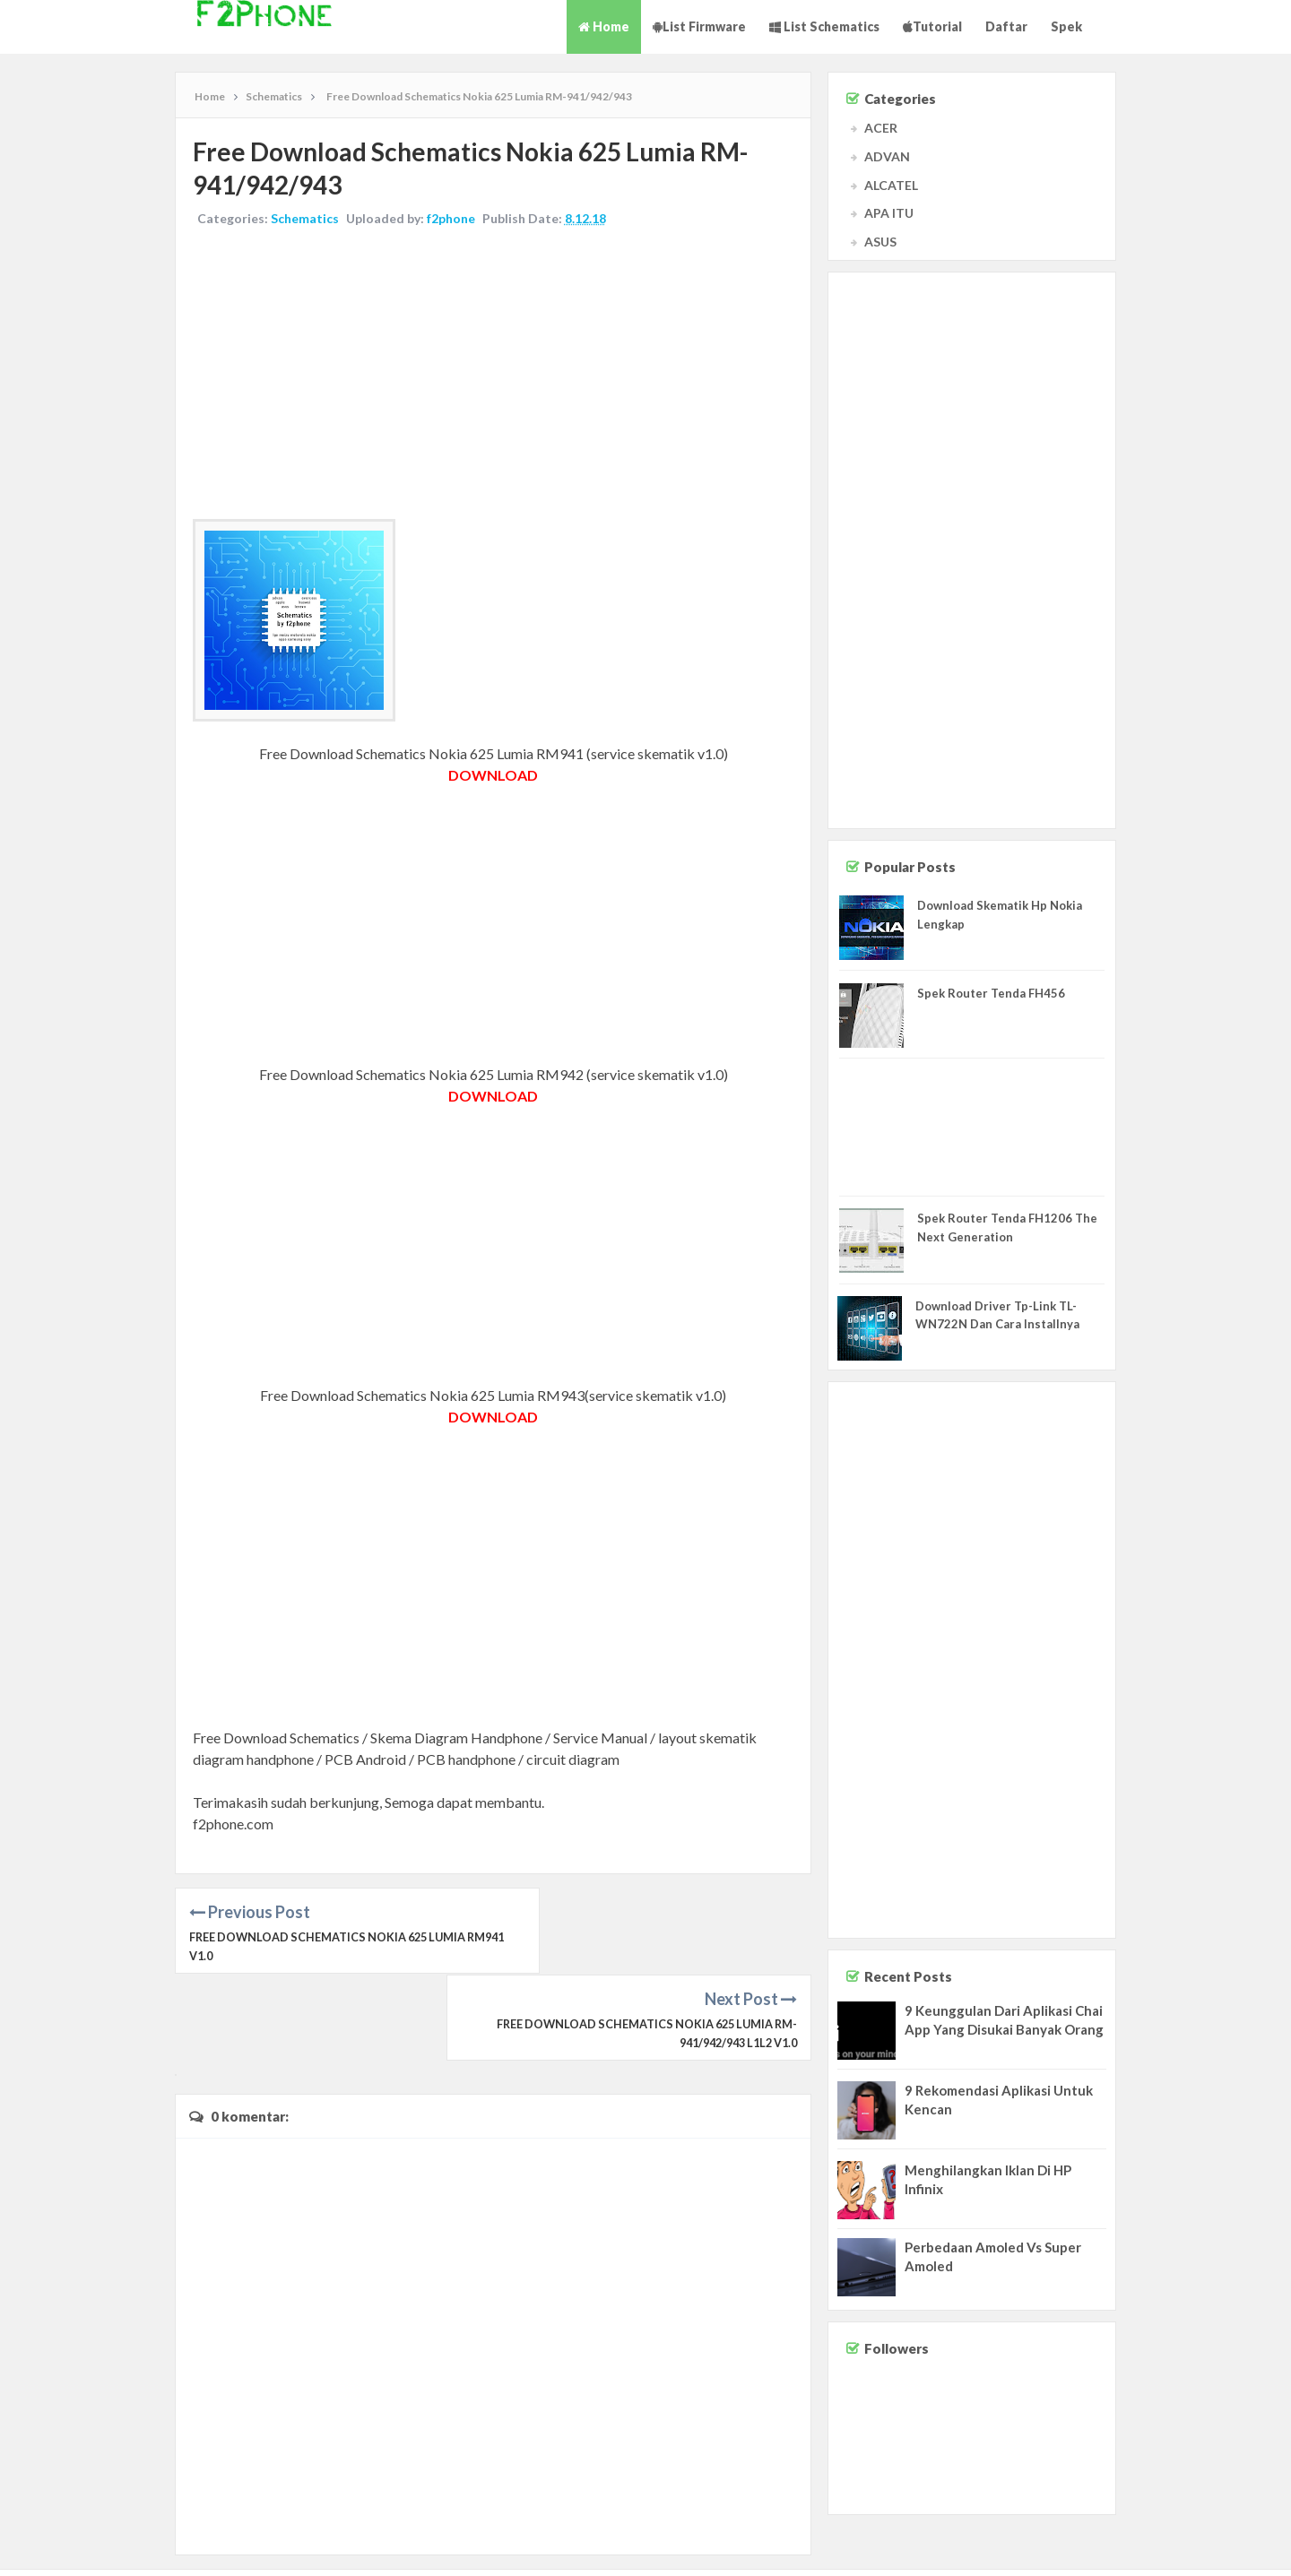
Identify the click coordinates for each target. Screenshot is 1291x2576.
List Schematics (824, 26)
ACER (880, 127)
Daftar (1006, 26)
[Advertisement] (493, 376)
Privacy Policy (1248, 2545)
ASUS (880, 241)
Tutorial (932, 26)
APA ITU (889, 212)
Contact (1127, 2545)
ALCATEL (891, 185)
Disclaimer (1181, 2545)
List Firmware (699, 26)
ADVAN (887, 156)
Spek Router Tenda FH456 (991, 993)
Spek (1066, 26)
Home (603, 26)
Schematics (306, 219)
